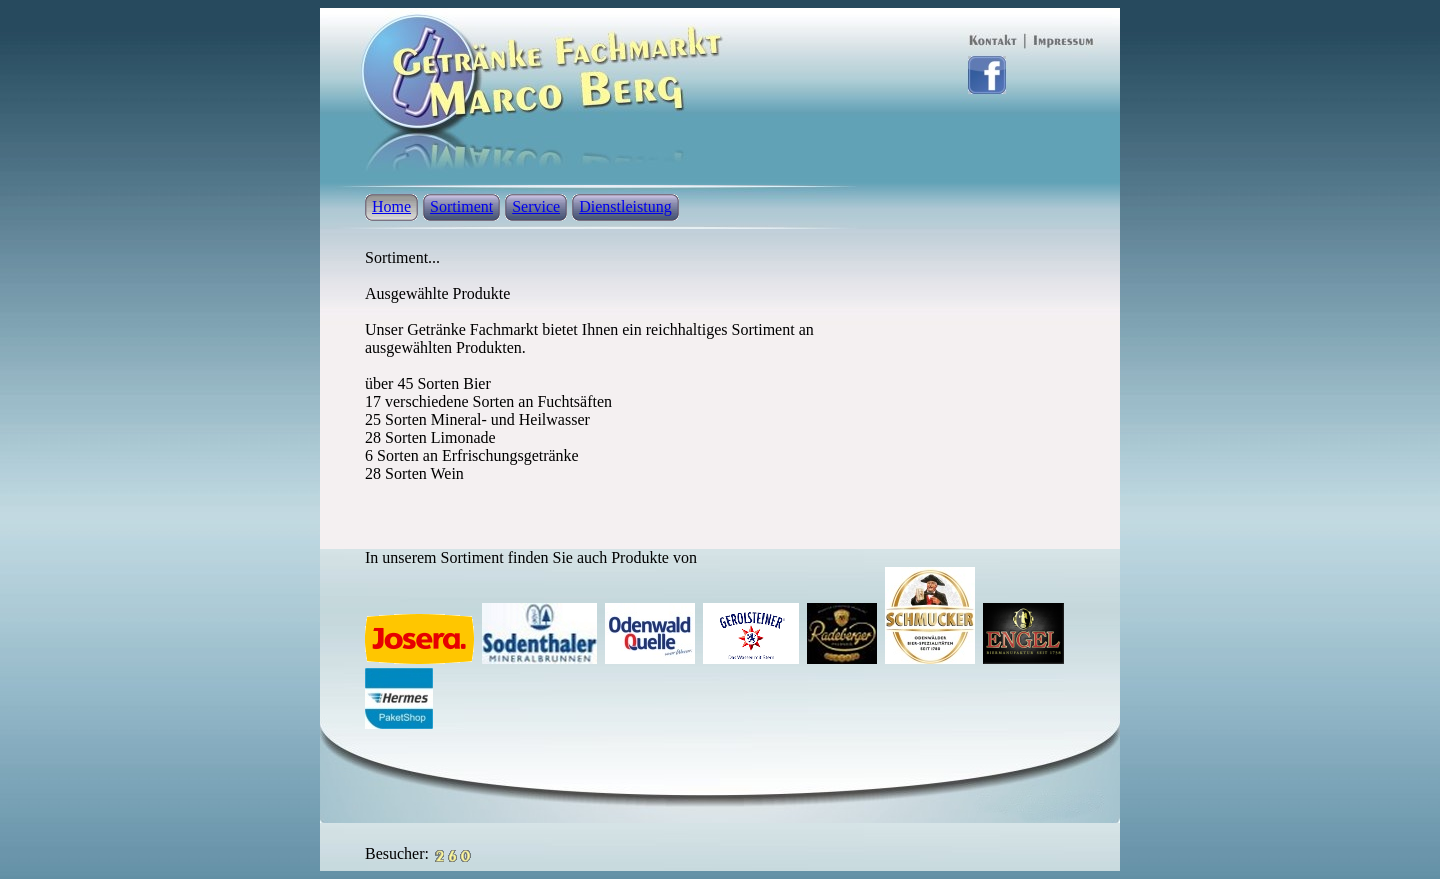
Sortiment (461, 206)
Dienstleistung (625, 206)
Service (536, 206)
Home (391, 206)
